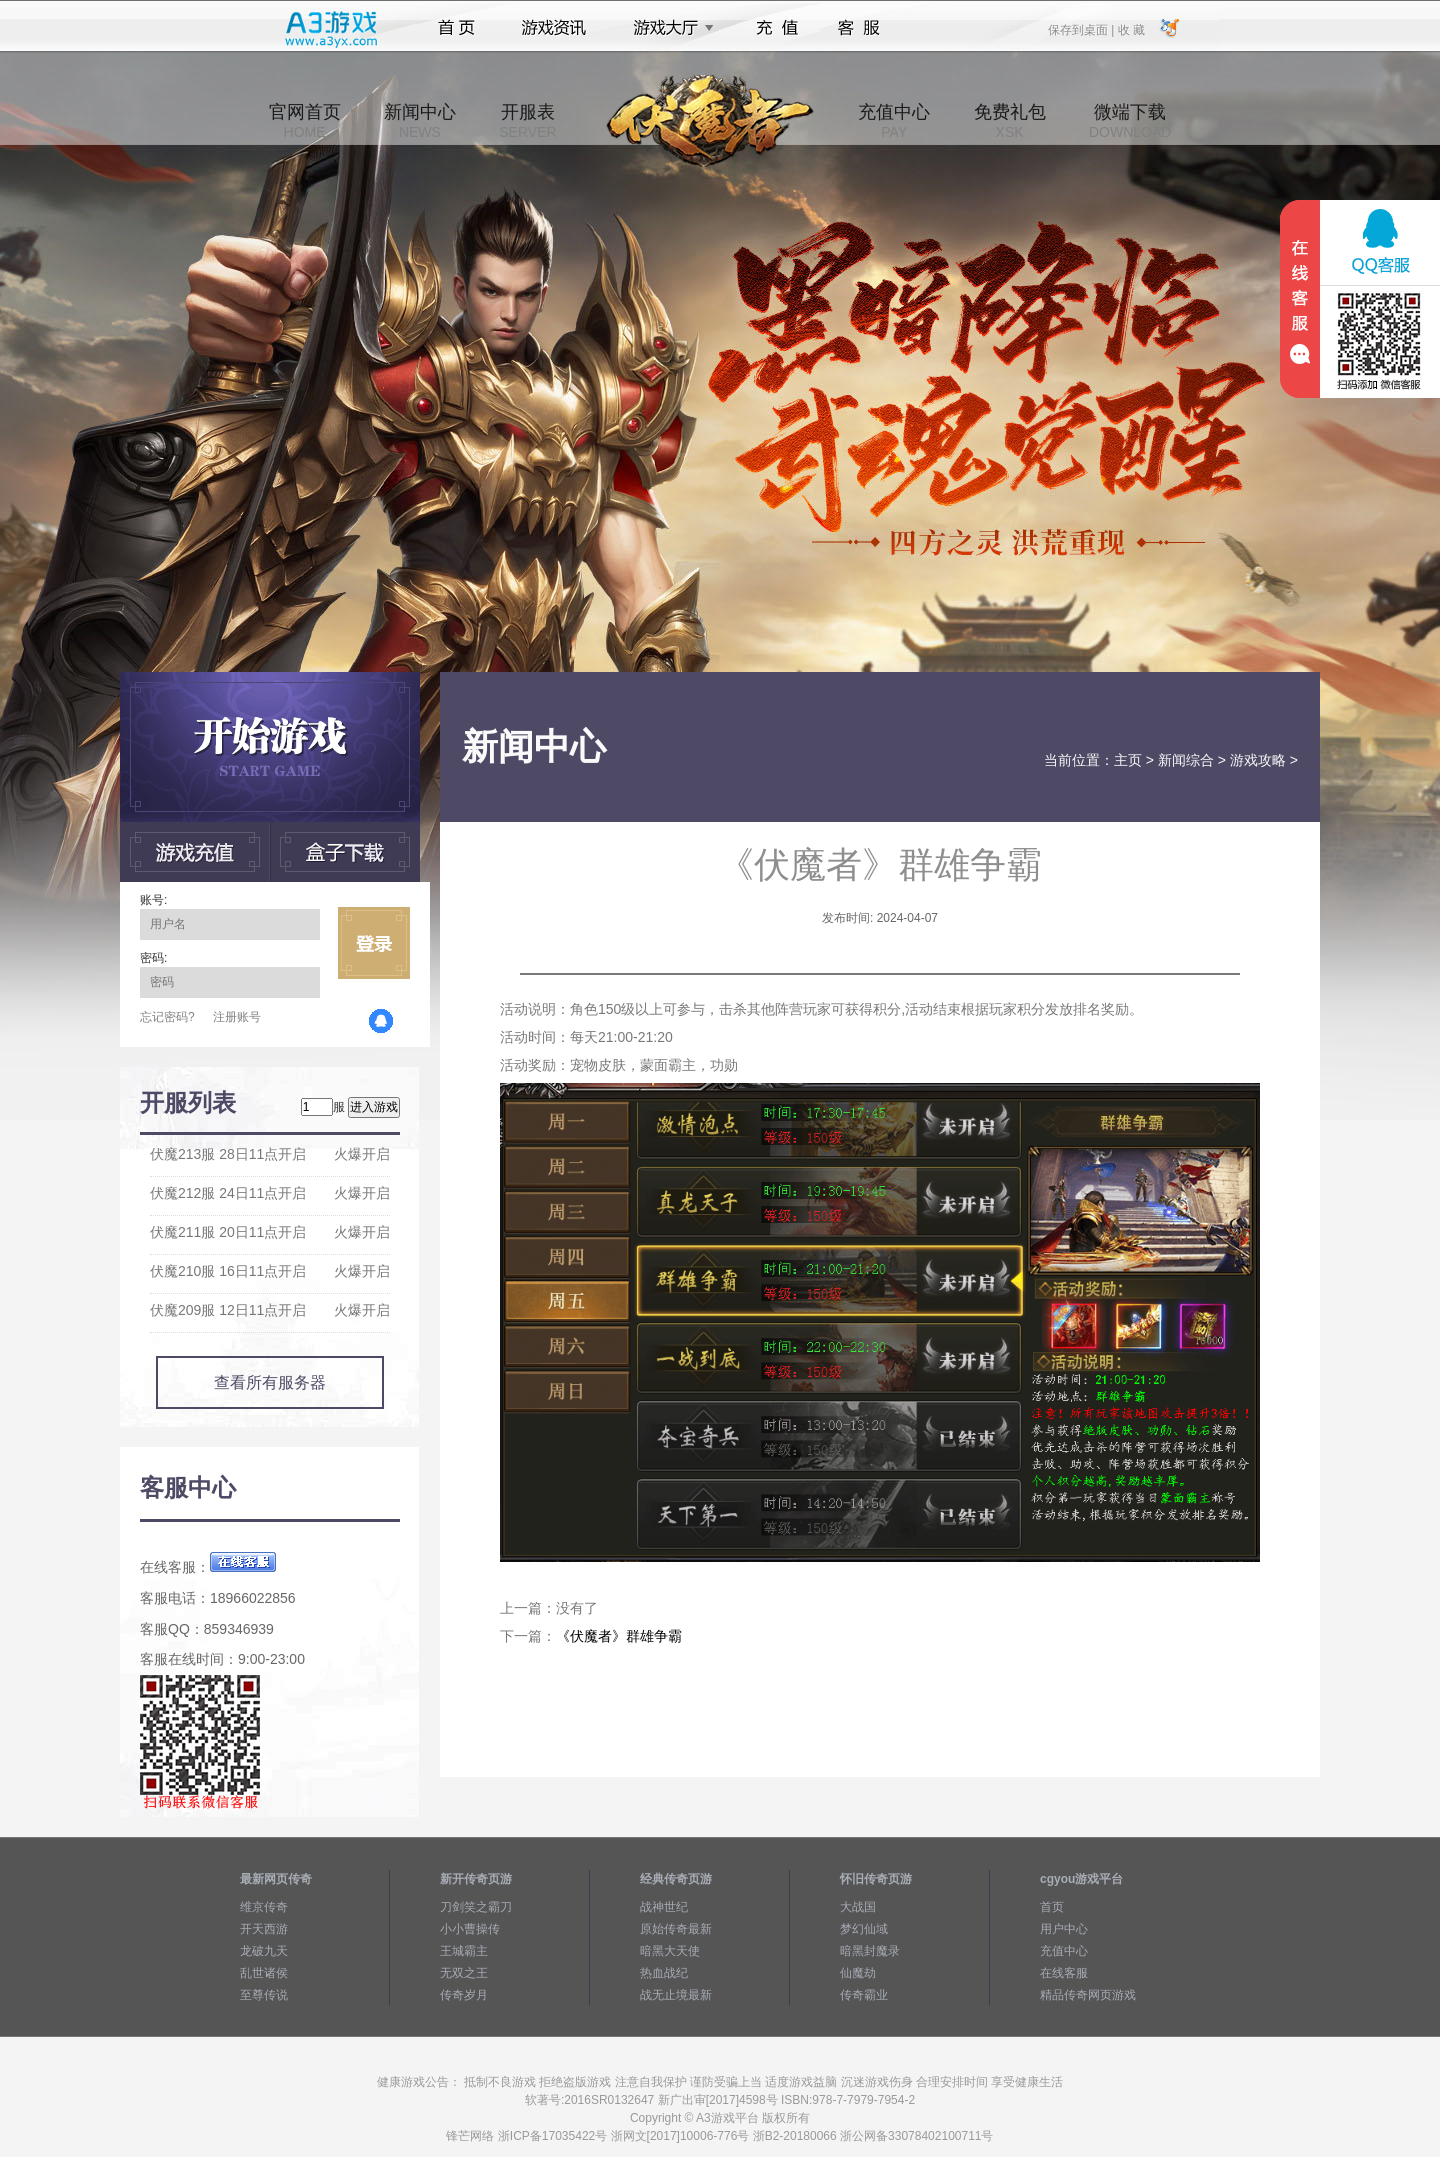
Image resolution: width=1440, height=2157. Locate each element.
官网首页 (305, 121)
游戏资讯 (554, 28)
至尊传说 (264, 1995)
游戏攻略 (1258, 760)
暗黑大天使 (670, 1951)
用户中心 (1064, 1929)
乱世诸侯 (264, 1973)
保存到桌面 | (1082, 29)
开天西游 (264, 1929)
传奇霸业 (864, 1995)
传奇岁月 (464, 1995)
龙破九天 (264, 1951)
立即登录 (374, 943)
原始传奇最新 (676, 1929)
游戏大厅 (668, 28)
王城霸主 (464, 1951)
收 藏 (1130, 29)
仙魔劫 (858, 1973)
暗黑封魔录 (870, 1951)
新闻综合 (1186, 760)
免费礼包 (1010, 121)
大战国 (858, 1907)
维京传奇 (264, 1907)
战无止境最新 (676, 1995)
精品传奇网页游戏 (1088, 1995)
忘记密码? (167, 1017)
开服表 (527, 121)
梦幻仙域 (864, 1929)
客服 (859, 28)
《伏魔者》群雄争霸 (619, 1636)
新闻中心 (420, 121)
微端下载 (1130, 121)
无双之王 (464, 1973)
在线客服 (1064, 1973)
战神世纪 (664, 1907)
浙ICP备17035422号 (552, 2136)
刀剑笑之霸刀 (476, 1907)
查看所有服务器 (270, 1382)
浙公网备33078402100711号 (916, 2136)
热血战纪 (664, 1973)
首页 (456, 28)
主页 (1128, 760)
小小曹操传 (470, 1929)
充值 (776, 28)
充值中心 (894, 121)
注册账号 (237, 1017)
